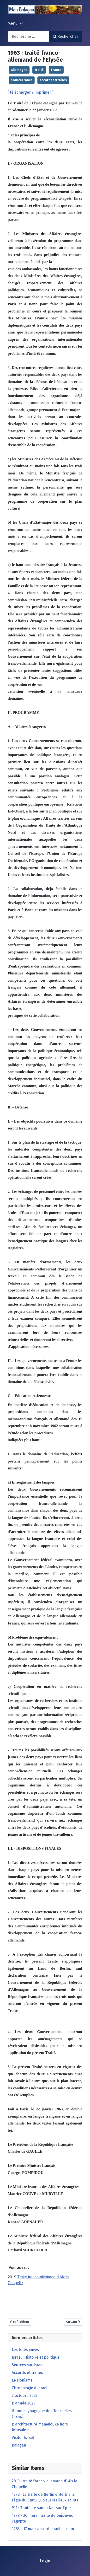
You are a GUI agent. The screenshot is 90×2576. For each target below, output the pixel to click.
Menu (13, 23)
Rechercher (65, 36)
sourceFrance (21, 80)
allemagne (19, 70)
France (56, 70)
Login (45, 2561)
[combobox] (28, 36)
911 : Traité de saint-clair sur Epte (41, 2508)
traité (39, 70)
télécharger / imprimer (30, 92)
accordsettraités (53, 80)
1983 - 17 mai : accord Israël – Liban (43, 2529)
